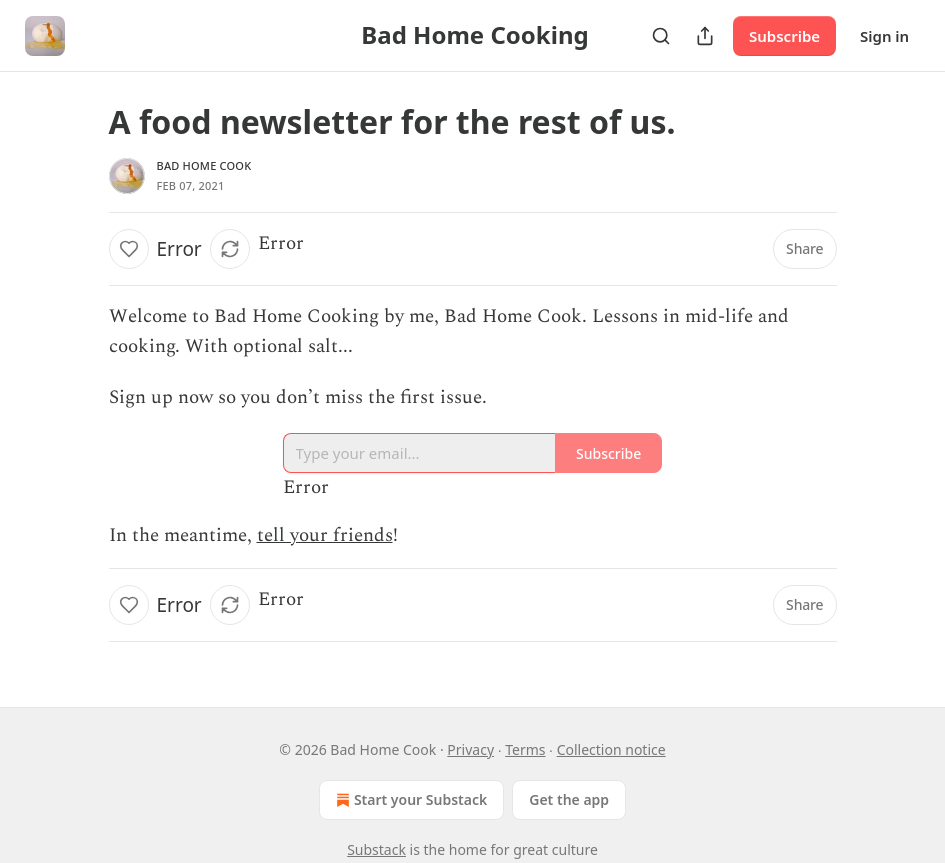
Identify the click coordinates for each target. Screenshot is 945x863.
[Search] (661, 36)
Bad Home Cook (204, 165)
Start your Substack (409, 800)
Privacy (470, 749)
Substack (376, 849)
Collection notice (611, 749)
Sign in (884, 36)
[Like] (129, 249)
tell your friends (325, 535)
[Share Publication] (705, 36)
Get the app (569, 799)
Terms (525, 749)
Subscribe (784, 36)
